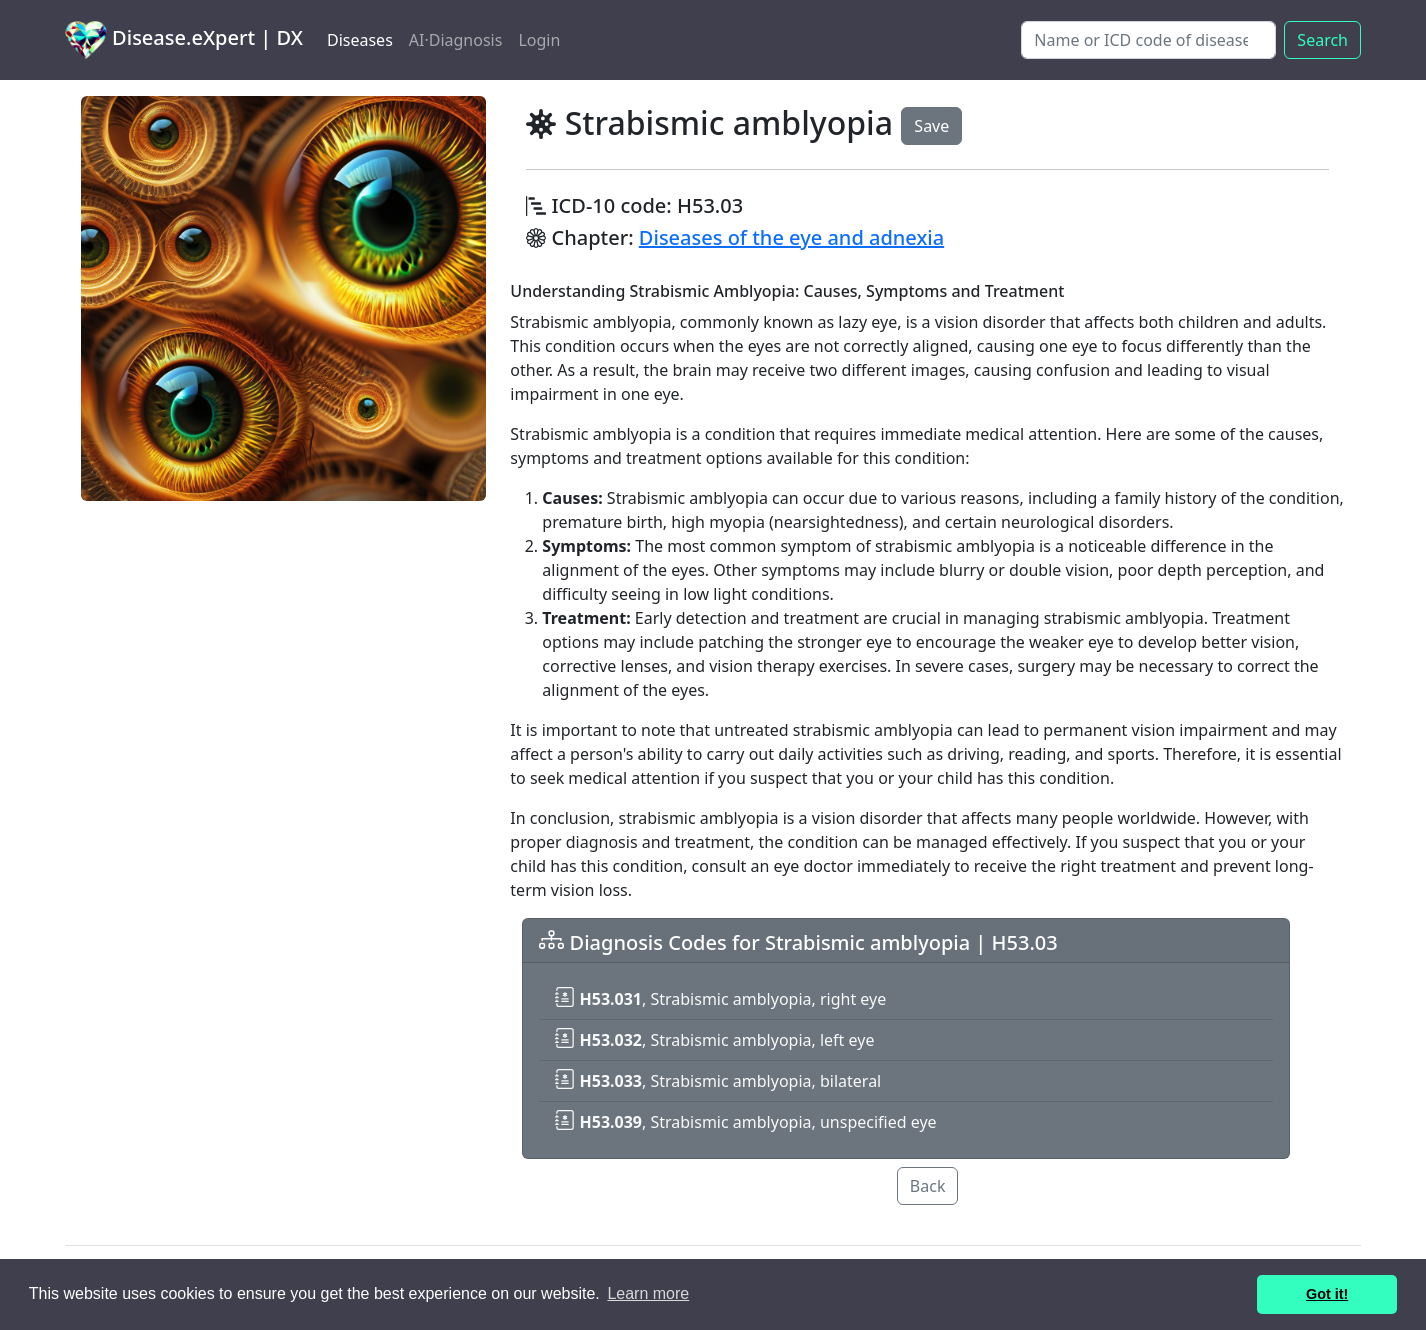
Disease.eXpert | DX (184, 40)
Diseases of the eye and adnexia (791, 237)
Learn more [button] (648, 1293)
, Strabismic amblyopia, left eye (714, 1040)
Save (931, 126)
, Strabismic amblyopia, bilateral (718, 1081)
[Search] (1148, 40)
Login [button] (539, 40)
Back (928, 1186)
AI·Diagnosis (456, 40)
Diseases (360, 40)
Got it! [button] (1327, 1294)
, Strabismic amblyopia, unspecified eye (745, 1122)
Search (1322, 40)
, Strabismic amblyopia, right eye (720, 999)
